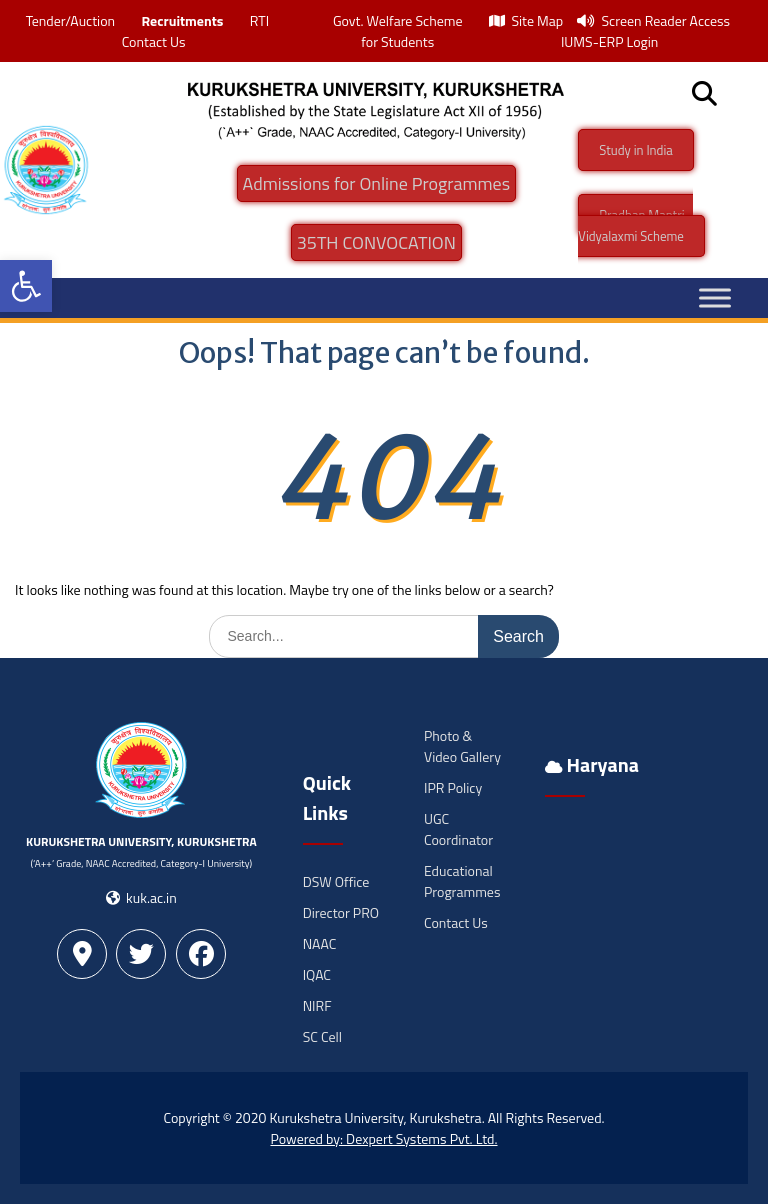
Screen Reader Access (653, 20)
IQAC (317, 974)
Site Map (526, 20)
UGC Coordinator (458, 829)
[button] (26, 286)
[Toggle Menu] (715, 297)
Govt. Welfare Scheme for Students (398, 31)
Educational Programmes (462, 881)
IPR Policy (453, 787)
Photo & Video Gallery (462, 746)
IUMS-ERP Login (610, 41)
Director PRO (341, 912)
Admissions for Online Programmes (376, 183)
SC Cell (322, 1036)
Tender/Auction (70, 20)
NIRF (317, 1005)
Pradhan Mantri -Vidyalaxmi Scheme (635, 226)
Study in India (636, 150)
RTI (259, 20)
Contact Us (154, 41)
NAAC (320, 943)
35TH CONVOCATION (376, 242)
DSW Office (336, 881)
